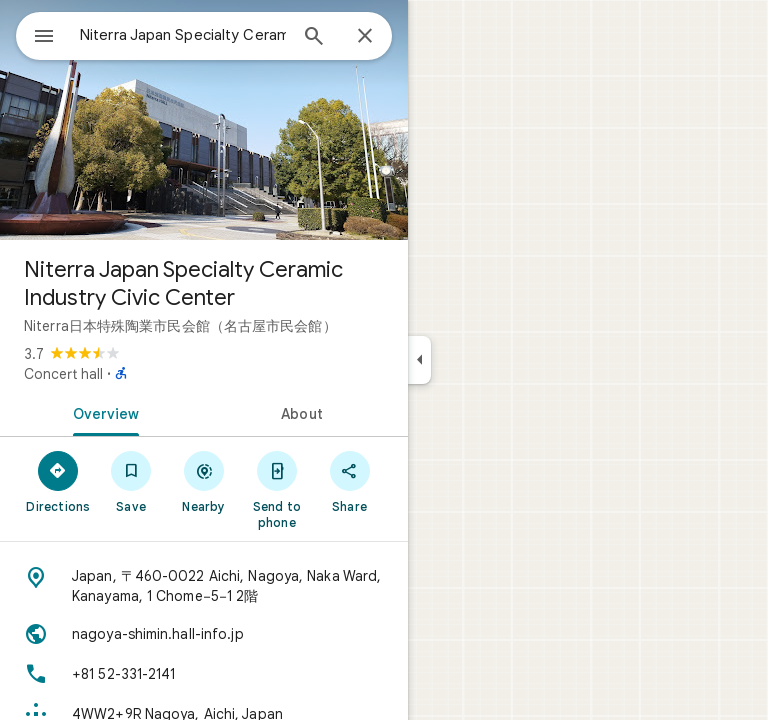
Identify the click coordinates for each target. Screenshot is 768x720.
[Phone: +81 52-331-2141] (204, 674)
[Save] (131, 481)
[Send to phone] (276, 489)
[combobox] (183, 35)
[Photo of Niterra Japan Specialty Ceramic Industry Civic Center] (204, 120)
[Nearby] (204, 481)
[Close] (365, 37)
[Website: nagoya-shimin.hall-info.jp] (204, 634)
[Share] (349, 481)
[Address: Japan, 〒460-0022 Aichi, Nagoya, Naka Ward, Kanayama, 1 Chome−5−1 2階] (204, 586)
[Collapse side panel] (419, 360)
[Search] (314, 38)
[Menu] (44, 38)
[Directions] (58, 481)
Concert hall (63, 374)
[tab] (102, 412)
